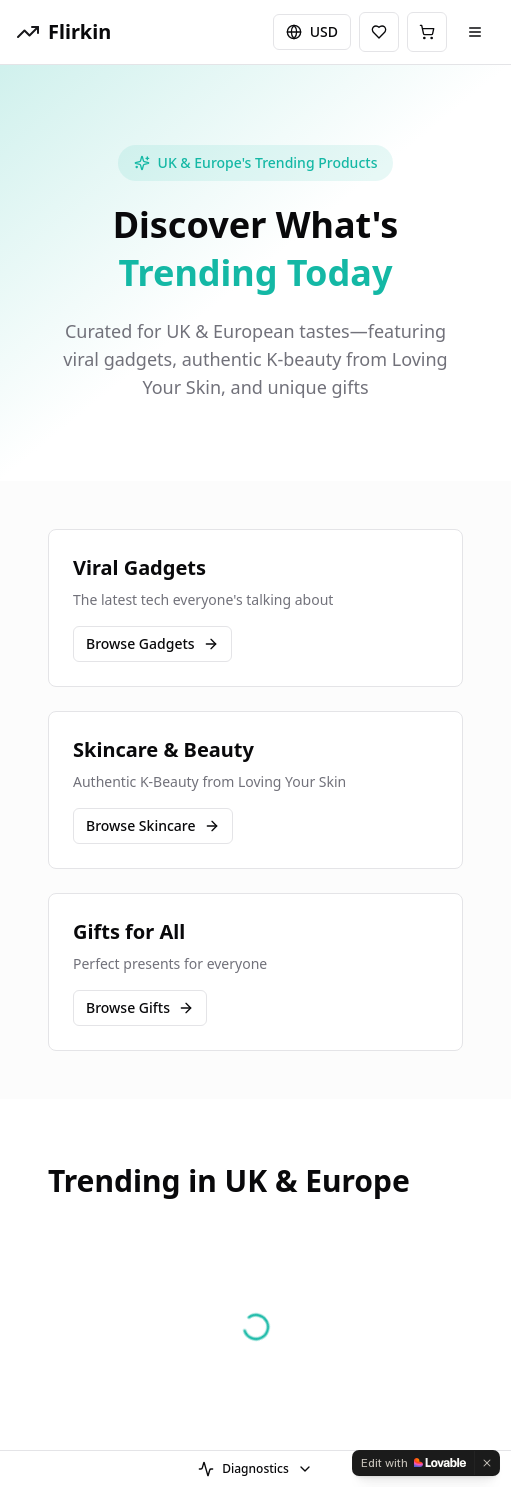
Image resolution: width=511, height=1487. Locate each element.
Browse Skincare (153, 825)
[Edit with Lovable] (413, 1463)
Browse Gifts (140, 1007)
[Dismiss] (487, 1463)
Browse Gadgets (152, 643)
